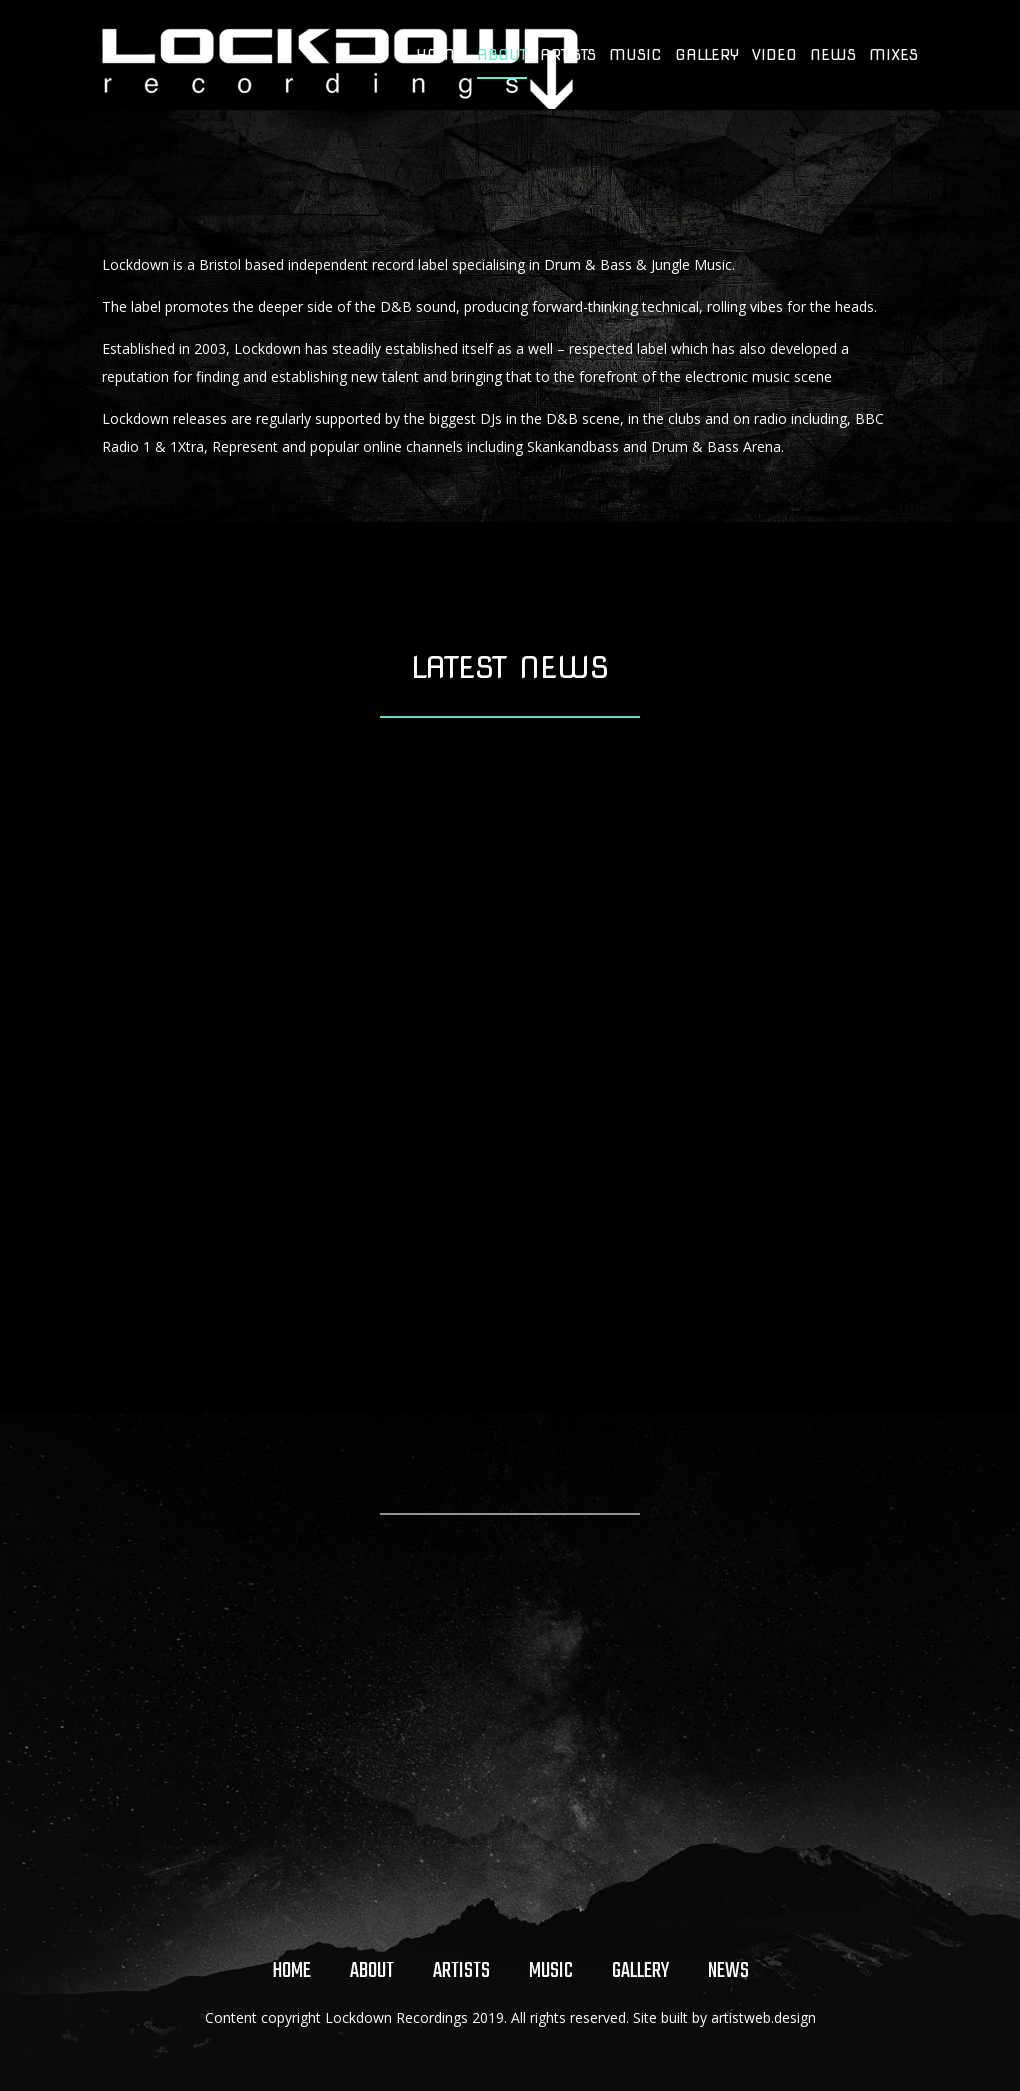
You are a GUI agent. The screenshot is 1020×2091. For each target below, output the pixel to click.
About (502, 56)
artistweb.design (763, 2017)
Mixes (893, 56)
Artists (568, 56)
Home (440, 56)
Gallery (707, 56)
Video (774, 56)
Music (635, 56)
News (833, 56)
